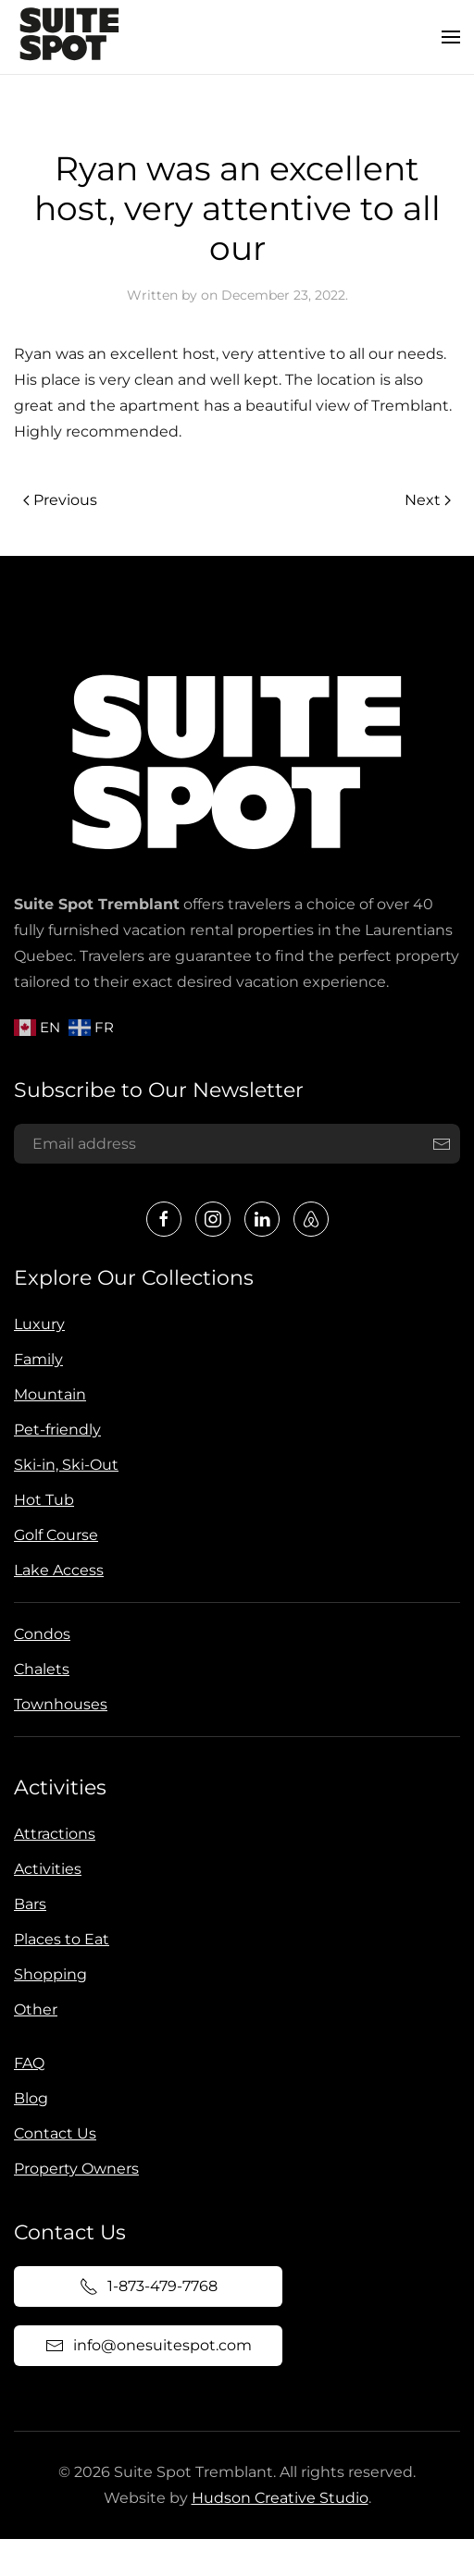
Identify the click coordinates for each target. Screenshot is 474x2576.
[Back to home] (69, 37)
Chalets (39, 1669)
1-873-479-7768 (145, 2286)
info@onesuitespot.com (144, 2345)
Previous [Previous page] (60, 500)
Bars (26, 1904)
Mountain (47, 1394)
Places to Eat (58, 1939)
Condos (39, 1634)
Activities (56, 1787)
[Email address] (234, 1144)
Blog (27, 2098)
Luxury (36, 1324)
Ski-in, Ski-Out (63, 1464)
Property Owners (72, 2168)
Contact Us (51, 2133)
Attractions (51, 1834)
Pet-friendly (54, 1429)
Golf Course (53, 1535)
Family (35, 1359)
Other (32, 2009)
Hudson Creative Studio (275, 2498)
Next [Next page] (428, 500)
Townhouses (58, 1704)
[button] (451, 37)
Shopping (46, 1974)
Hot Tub (41, 1500)
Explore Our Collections (131, 1277)
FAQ (25, 2063)
